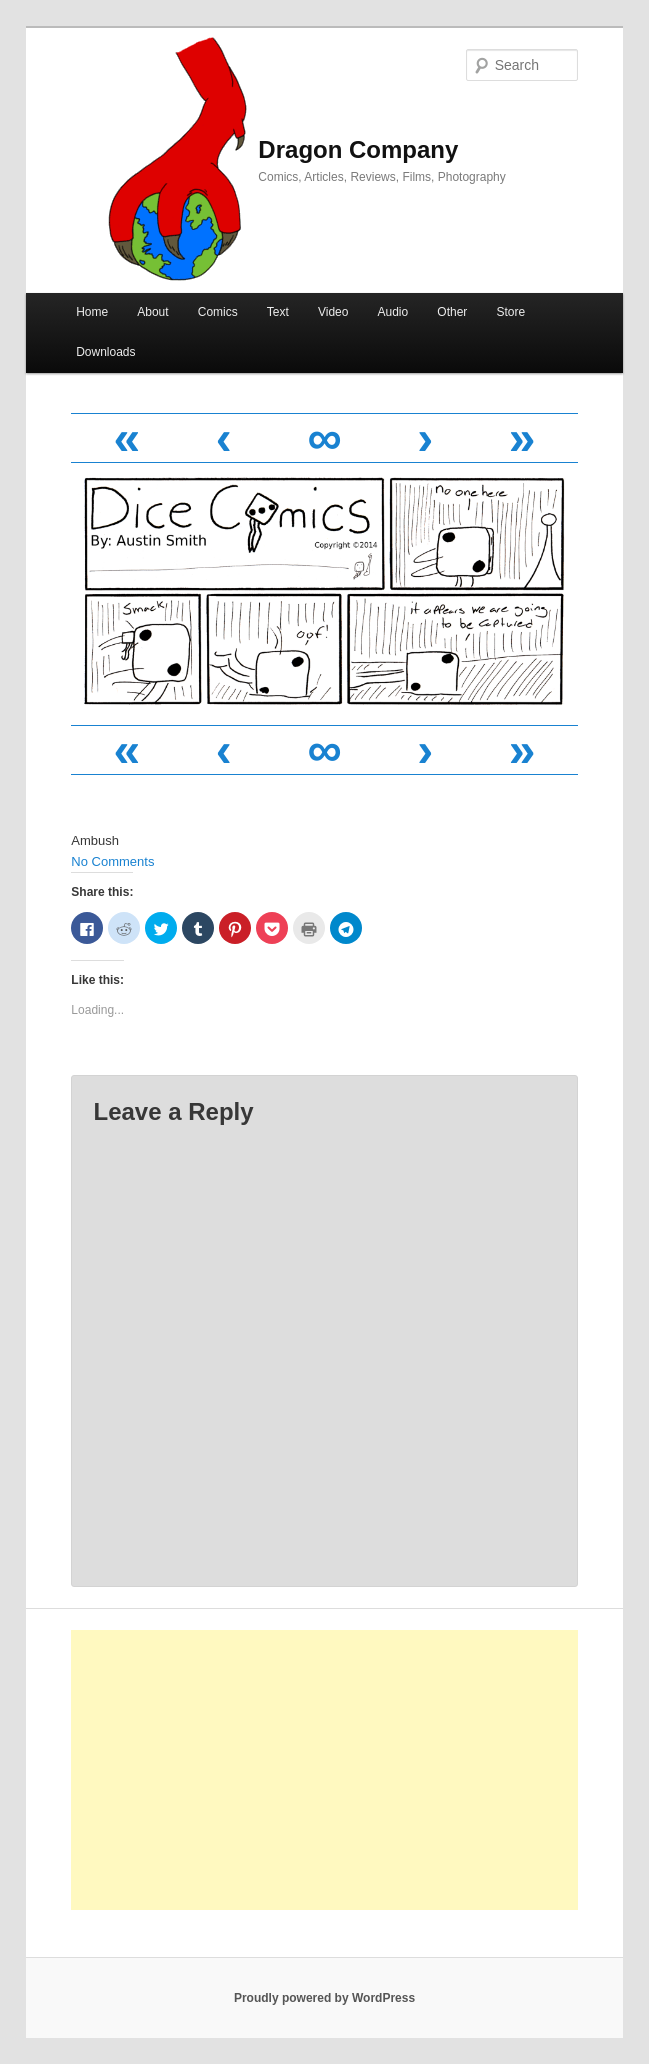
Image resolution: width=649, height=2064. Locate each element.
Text (278, 312)
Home (92, 312)
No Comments (112, 861)
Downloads (105, 352)
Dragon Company (358, 149)
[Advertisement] (324, 1770)
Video (333, 312)
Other (452, 312)
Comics (218, 312)
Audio (393, 312)
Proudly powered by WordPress (324, 1998)
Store (510, 312)
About (152, 312)
